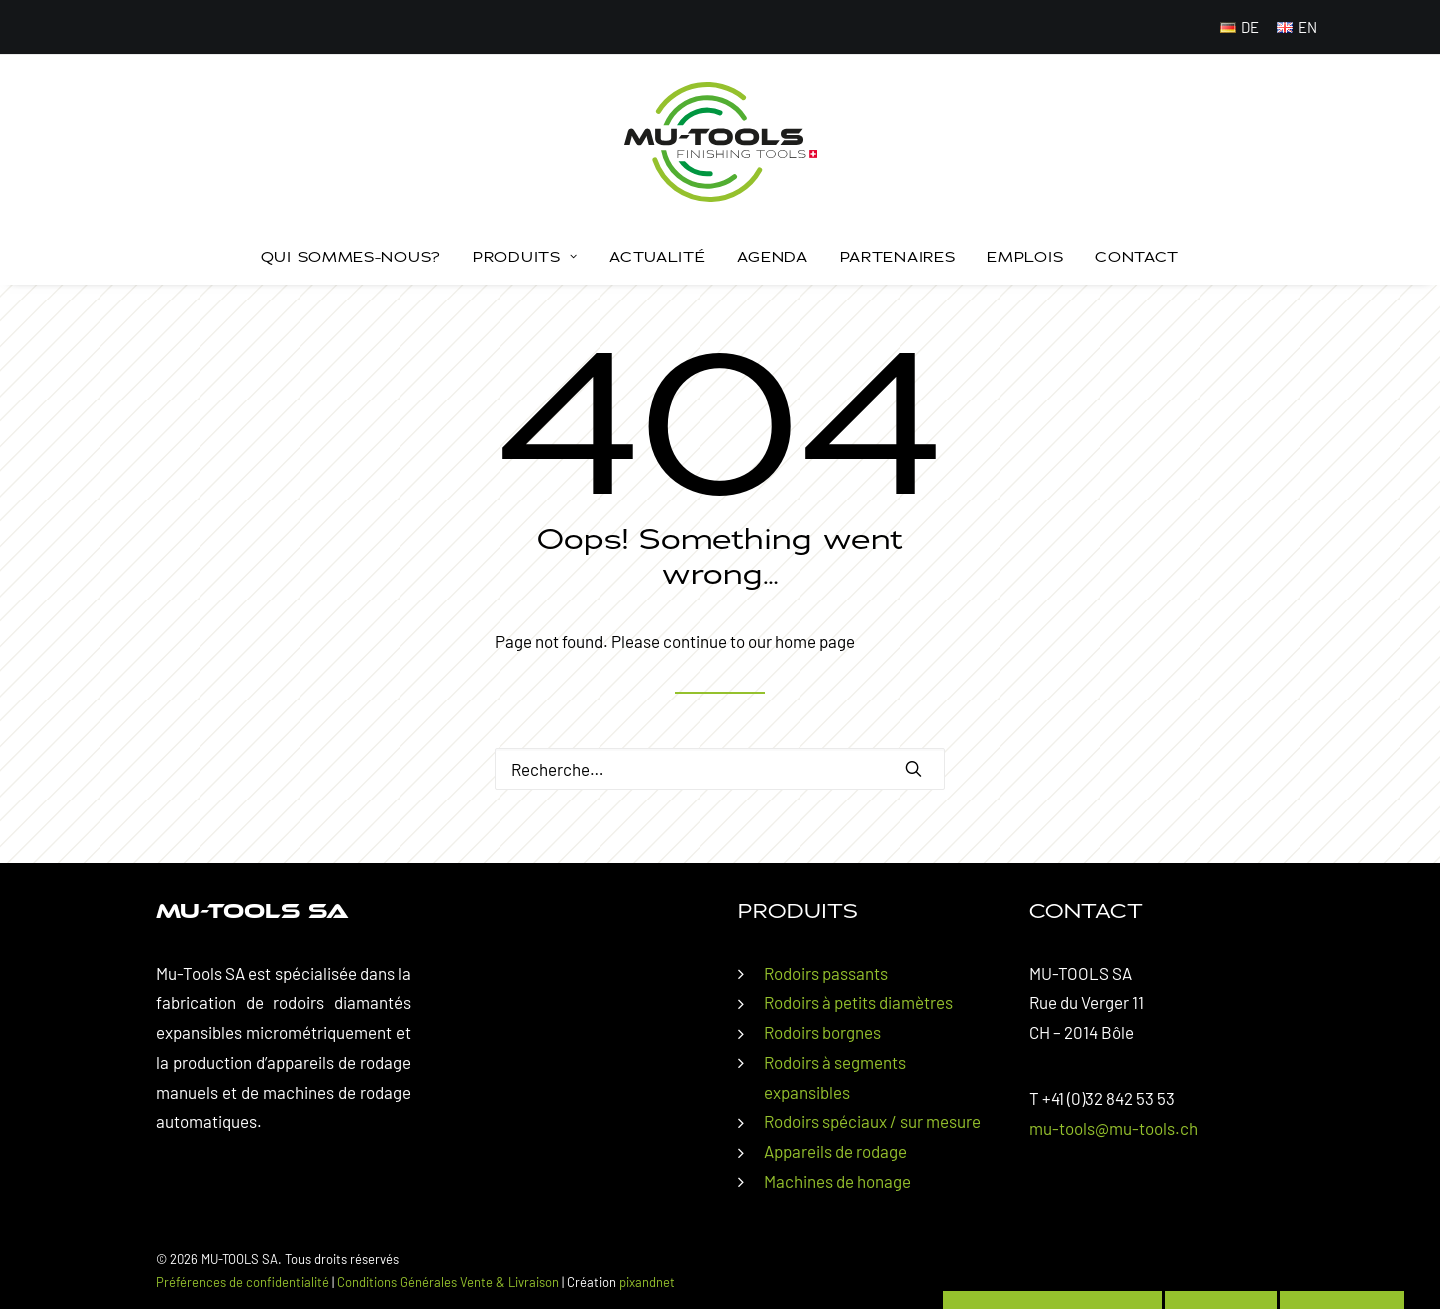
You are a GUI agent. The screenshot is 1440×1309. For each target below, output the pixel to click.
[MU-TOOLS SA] (720, 142)
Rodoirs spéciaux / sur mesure (872, 1121)
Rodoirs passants (826, 973)
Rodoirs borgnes (822, 1032)
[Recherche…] (720, 769)
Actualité (657, 256)
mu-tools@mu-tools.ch (1113, 1128)
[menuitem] (1240, 27)
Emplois (1025, 256)
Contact (1137, 256)
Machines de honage (837, 1181)
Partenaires (898, 256)
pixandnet (647, 1282)
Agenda (772, 256)
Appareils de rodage (835, 1151)
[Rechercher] (720, 769)
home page (815, 641)
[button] (913, 768)
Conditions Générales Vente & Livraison (448, 1282)
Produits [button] (525, 256)
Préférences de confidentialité (242, 1282)
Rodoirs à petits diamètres (858, 1002)
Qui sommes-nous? (351, 256)
